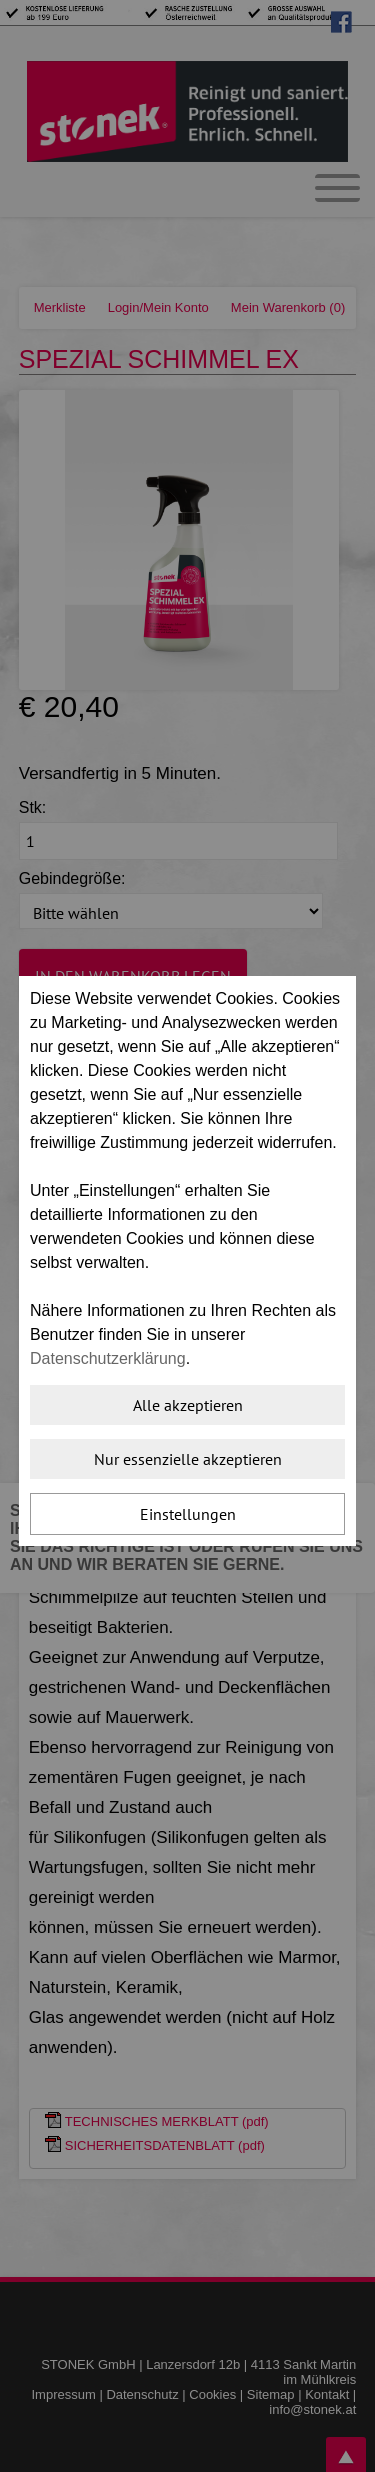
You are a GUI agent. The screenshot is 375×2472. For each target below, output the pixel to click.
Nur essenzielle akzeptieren (188, 1459)
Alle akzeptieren (188, 1405)
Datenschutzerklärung (108, 1358)
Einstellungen (188, 1514)
